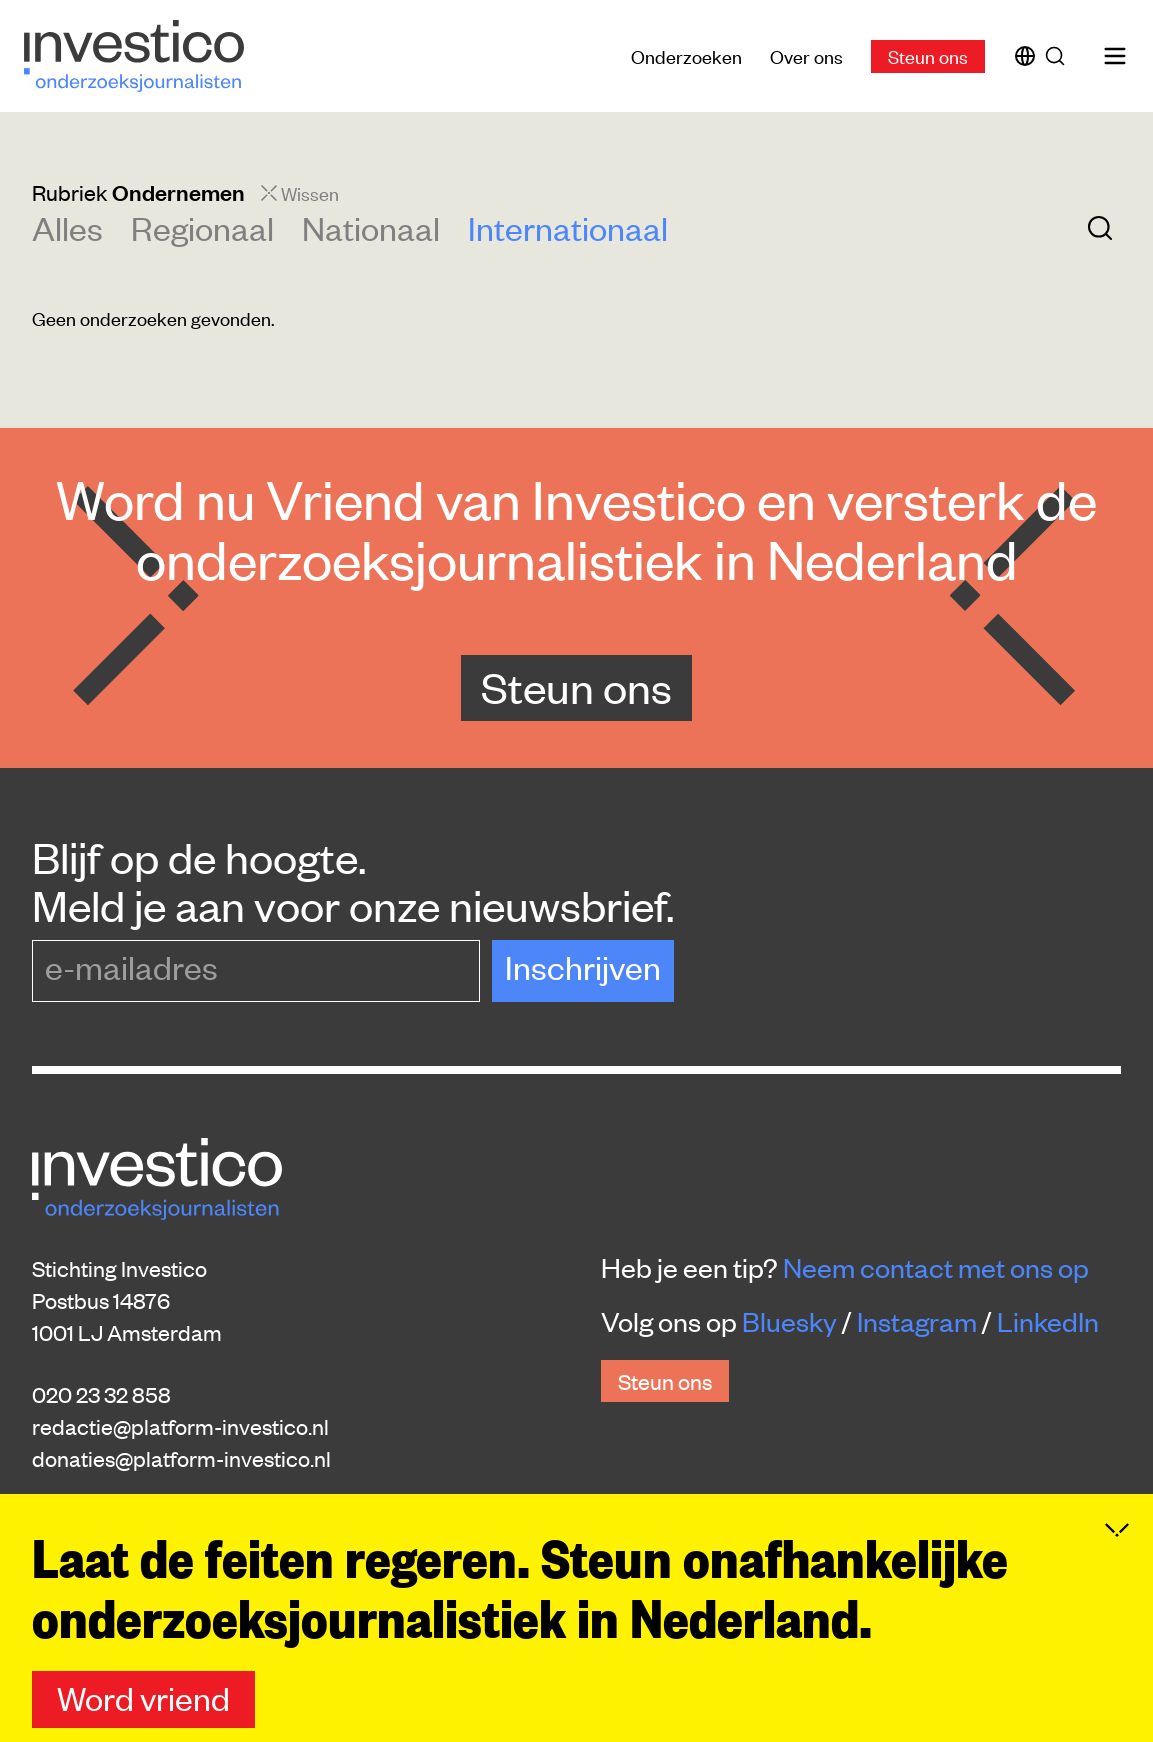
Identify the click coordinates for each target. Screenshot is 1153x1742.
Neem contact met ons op (936, 1267)
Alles (67, 227)
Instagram (917, 1321)
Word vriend (143, 1697)
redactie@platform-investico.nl (180, 1426)
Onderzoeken (686, 55)
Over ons (806, 55)
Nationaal (371, 227)
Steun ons (928, 55)
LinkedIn (1048, 1321)
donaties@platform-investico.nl (181, 1458)
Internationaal (568, 227)
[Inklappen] (1117, 1530)
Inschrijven (583, 966)
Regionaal (202, 227)
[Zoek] (1059, 56)
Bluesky (789, 1321)
